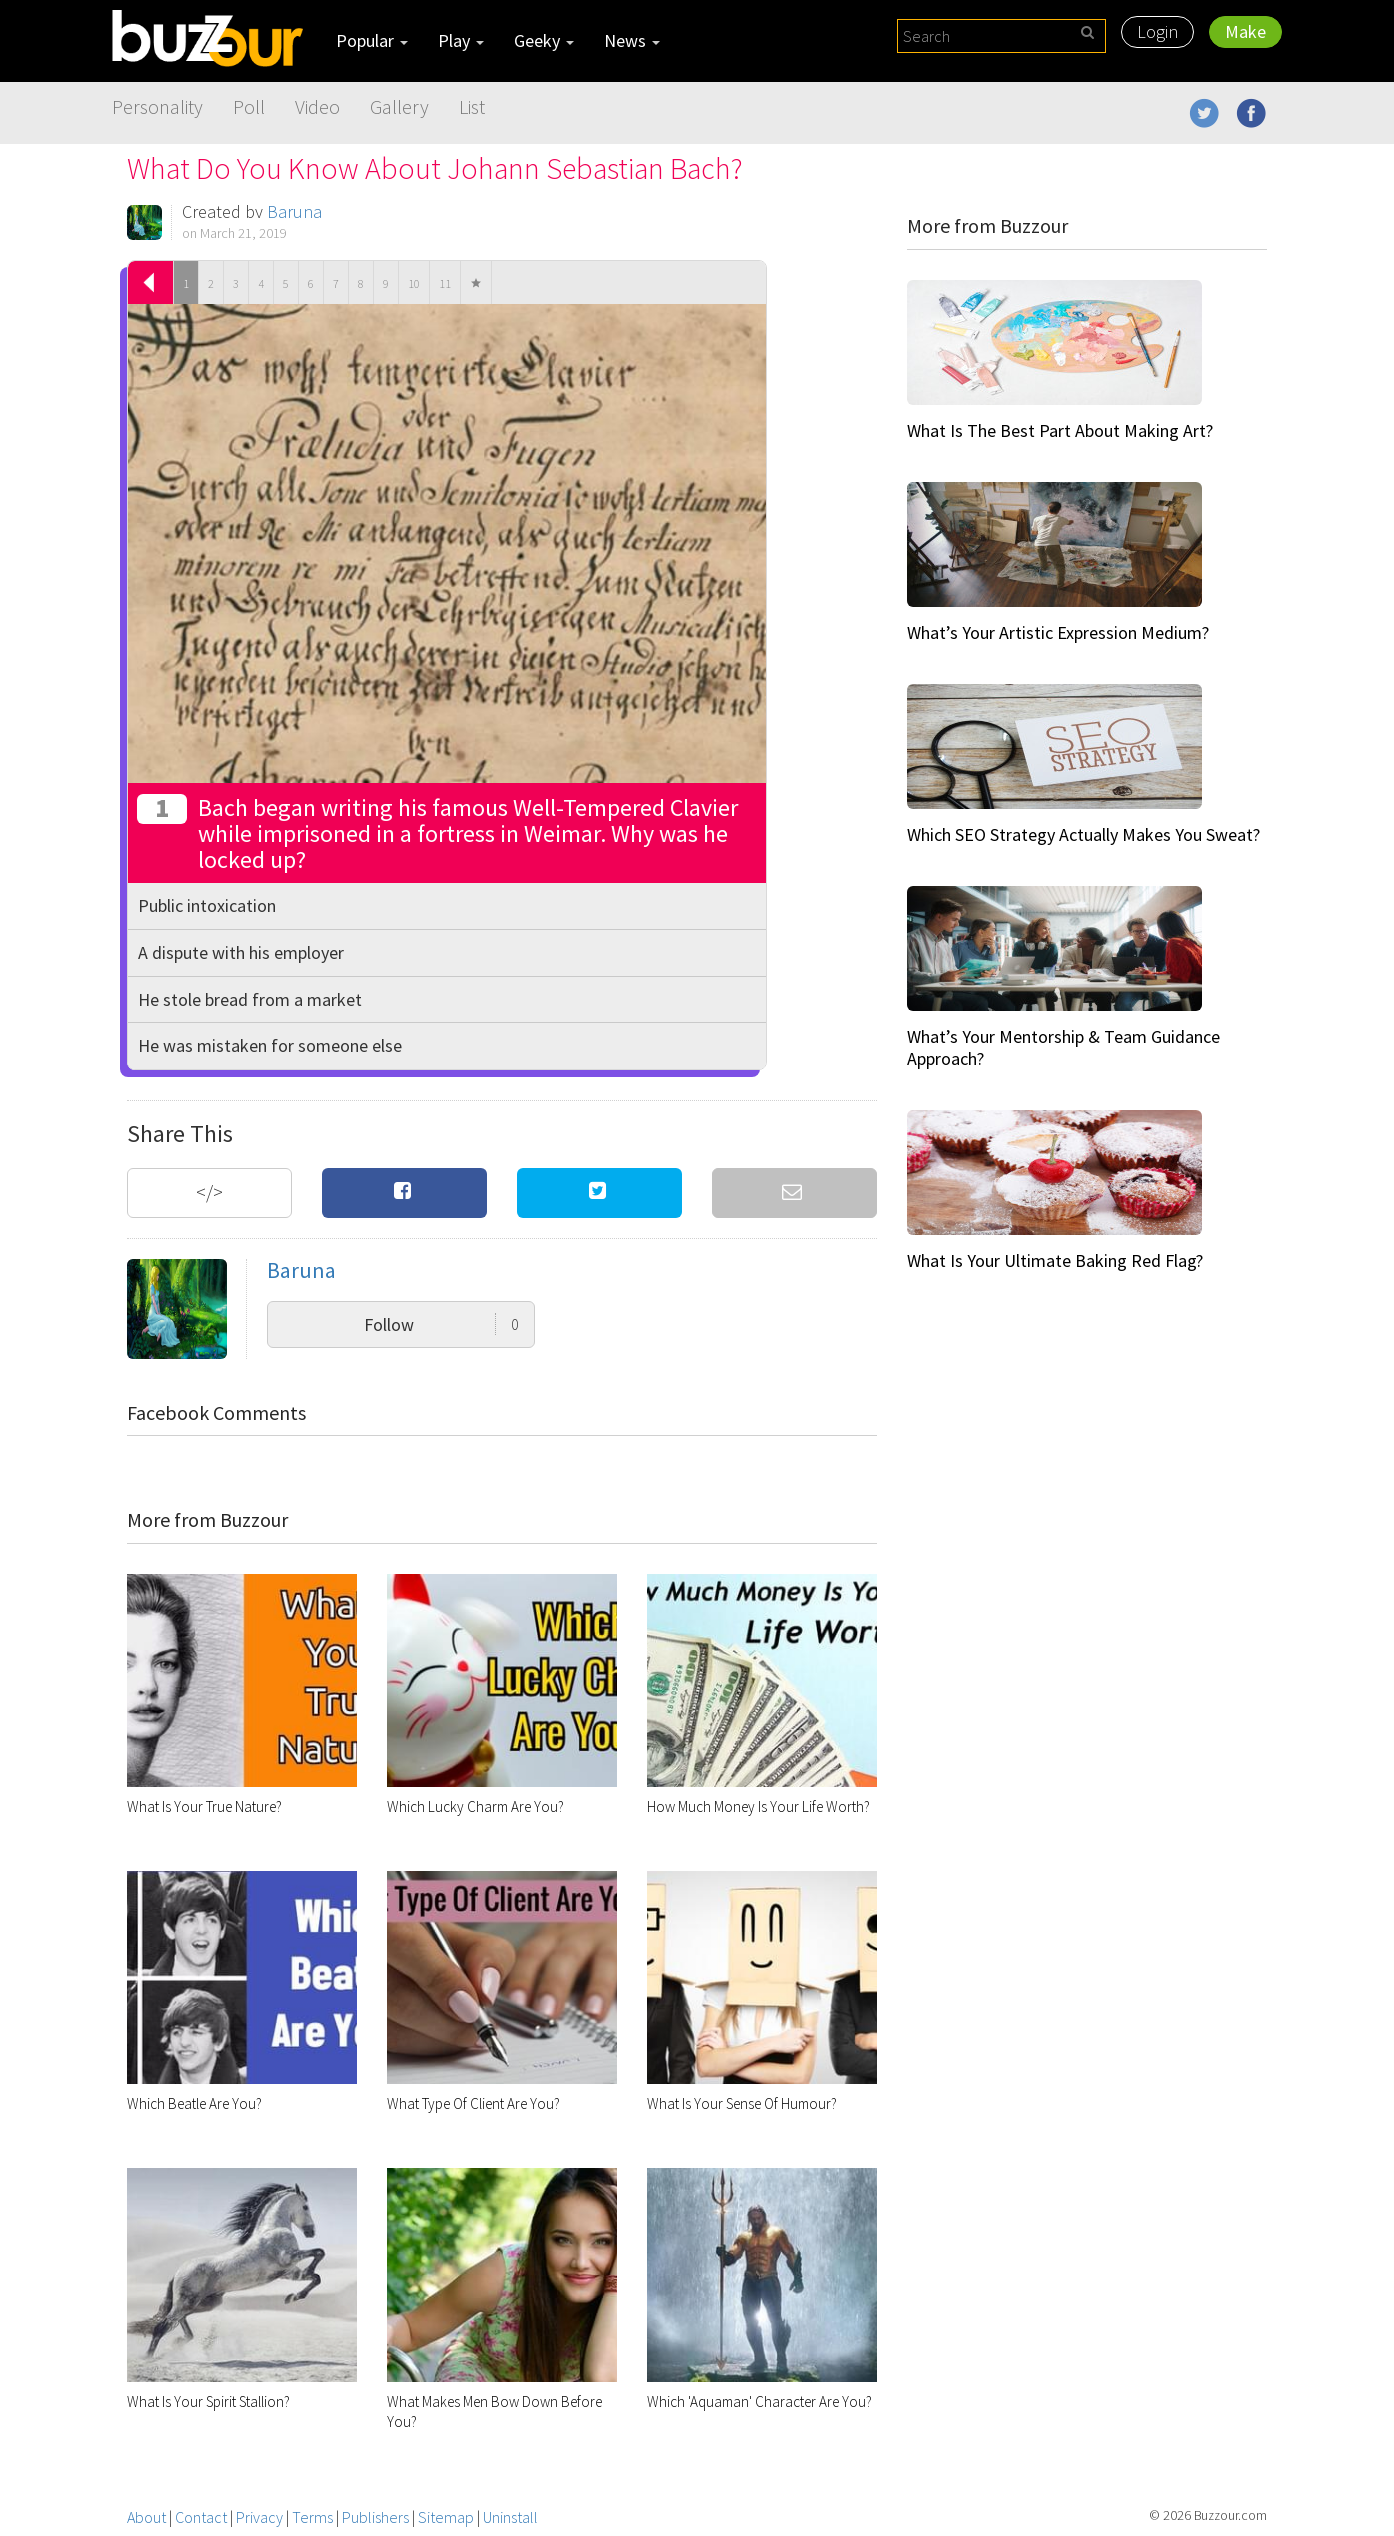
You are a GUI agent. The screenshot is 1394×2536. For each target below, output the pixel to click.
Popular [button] (372, 40)
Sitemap (446, 2517)
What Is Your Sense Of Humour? (742, 2103)
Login (1157, 31)
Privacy (259, 2517)
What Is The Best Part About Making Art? (1060, 430)
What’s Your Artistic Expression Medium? (1058, 632)
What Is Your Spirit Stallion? (208, 2401)
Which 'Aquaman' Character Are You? (759, 2401)
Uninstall (510, 2517)
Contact (201, 2517)
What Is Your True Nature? (204, 1806)
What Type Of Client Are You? (473, 2103)
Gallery (399, 106)
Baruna (294, 211)
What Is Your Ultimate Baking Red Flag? (1055, 1260)
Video (317, 106)
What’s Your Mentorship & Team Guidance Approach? (1063, 1047)
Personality (157, 106)
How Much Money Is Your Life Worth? (758, 1806)
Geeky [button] (544, 40)
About (146, 2517)
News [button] (632, 40)
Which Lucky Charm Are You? (475, 1806)
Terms (312, 2517)
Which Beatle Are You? (194, 2103)
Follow (441, 1324)
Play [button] (461, 40)
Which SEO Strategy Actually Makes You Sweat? (1083, 834)
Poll (249, 106)
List (472, 106)
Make (1245, 31)
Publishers (375, 2517)
